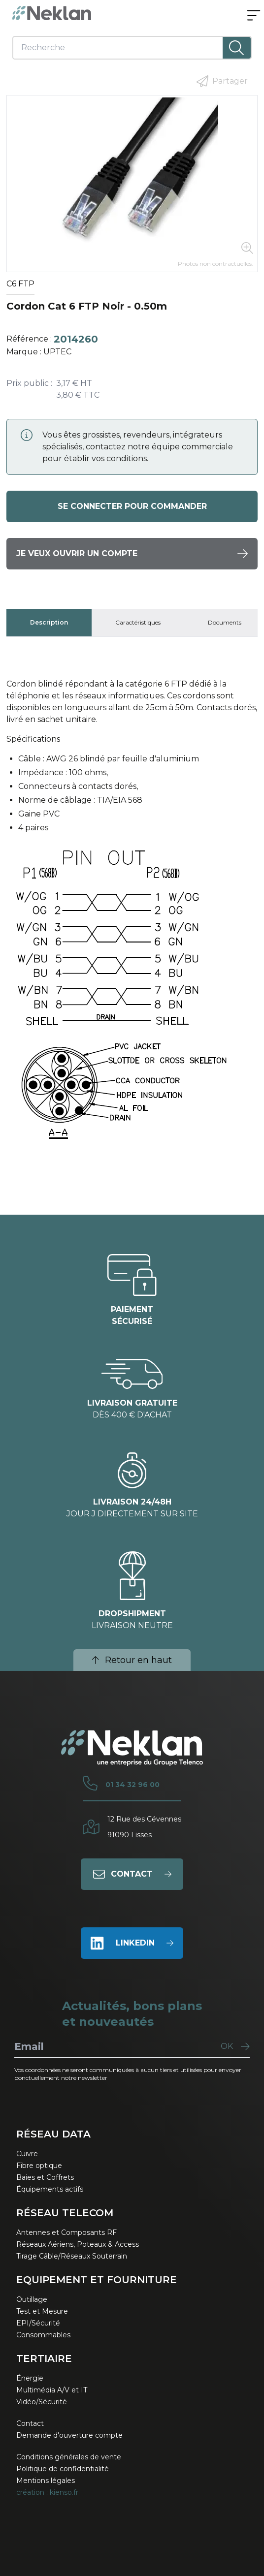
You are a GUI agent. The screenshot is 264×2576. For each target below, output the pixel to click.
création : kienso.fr (47, 2492)
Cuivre (27, 2153)
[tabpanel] (131, 918)
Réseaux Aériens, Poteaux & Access (77, 2244)
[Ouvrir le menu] (253, 16)
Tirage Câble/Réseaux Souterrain (71, 2256)
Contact (30, 2423)
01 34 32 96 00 (132, 1784)
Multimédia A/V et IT (51, 2390)
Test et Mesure (42, 2311)
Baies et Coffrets (45, 2177)
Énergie (29, 2378)
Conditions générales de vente (68, 2456)
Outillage (31, 2299)
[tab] (49, 622)
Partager (222, 81)
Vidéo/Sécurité (41, 2401)
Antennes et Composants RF (66, 2232)
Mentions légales (45, 2480)
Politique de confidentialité (62, 2468)
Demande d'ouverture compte (69, 2435)
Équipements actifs (49, 2189)
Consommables (43, 2334)
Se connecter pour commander (132, 506)
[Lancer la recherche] (236, 48)
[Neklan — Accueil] (51, 13)
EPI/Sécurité (38, 2323)
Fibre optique (39, 2165)
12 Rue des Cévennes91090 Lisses (144, 1827)
